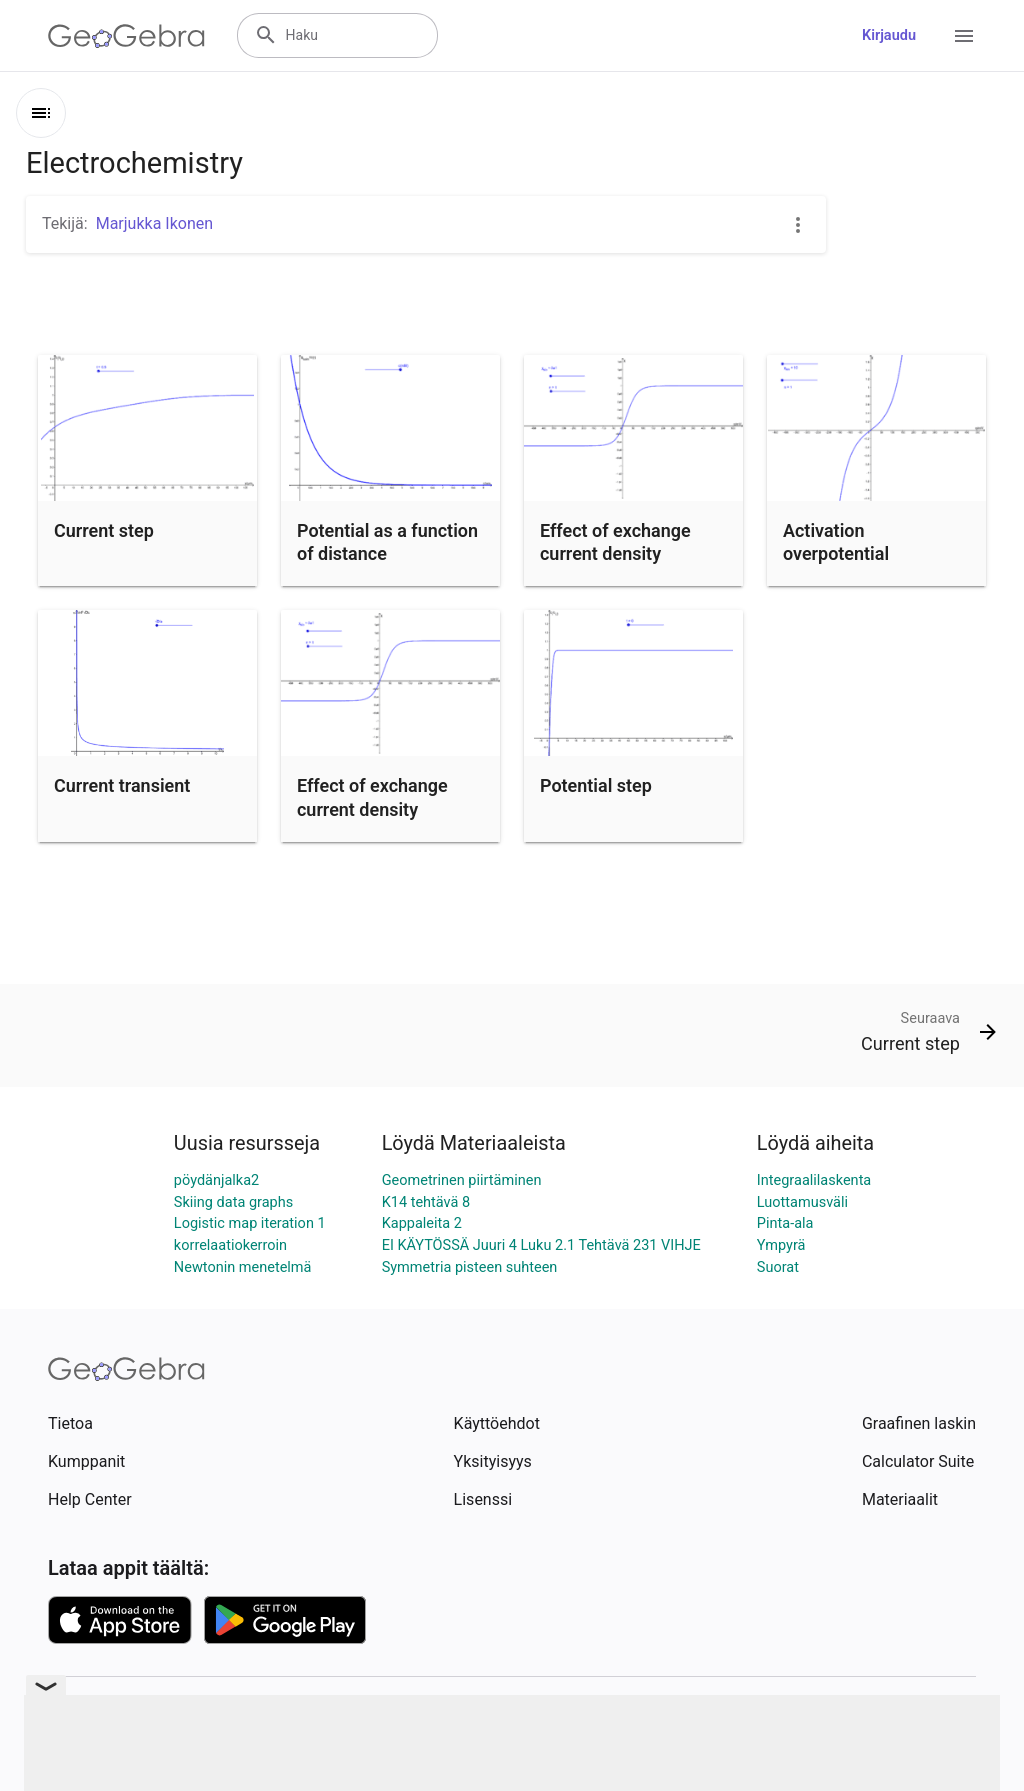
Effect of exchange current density (615, 542)
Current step (104, 530)
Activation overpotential (836, 542)
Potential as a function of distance (387, 542)
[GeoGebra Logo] (126, 36)
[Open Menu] (964, 36)
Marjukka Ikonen (154, 223)
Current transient (122, 785)
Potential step (596, 785)
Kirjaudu (889, 35)
